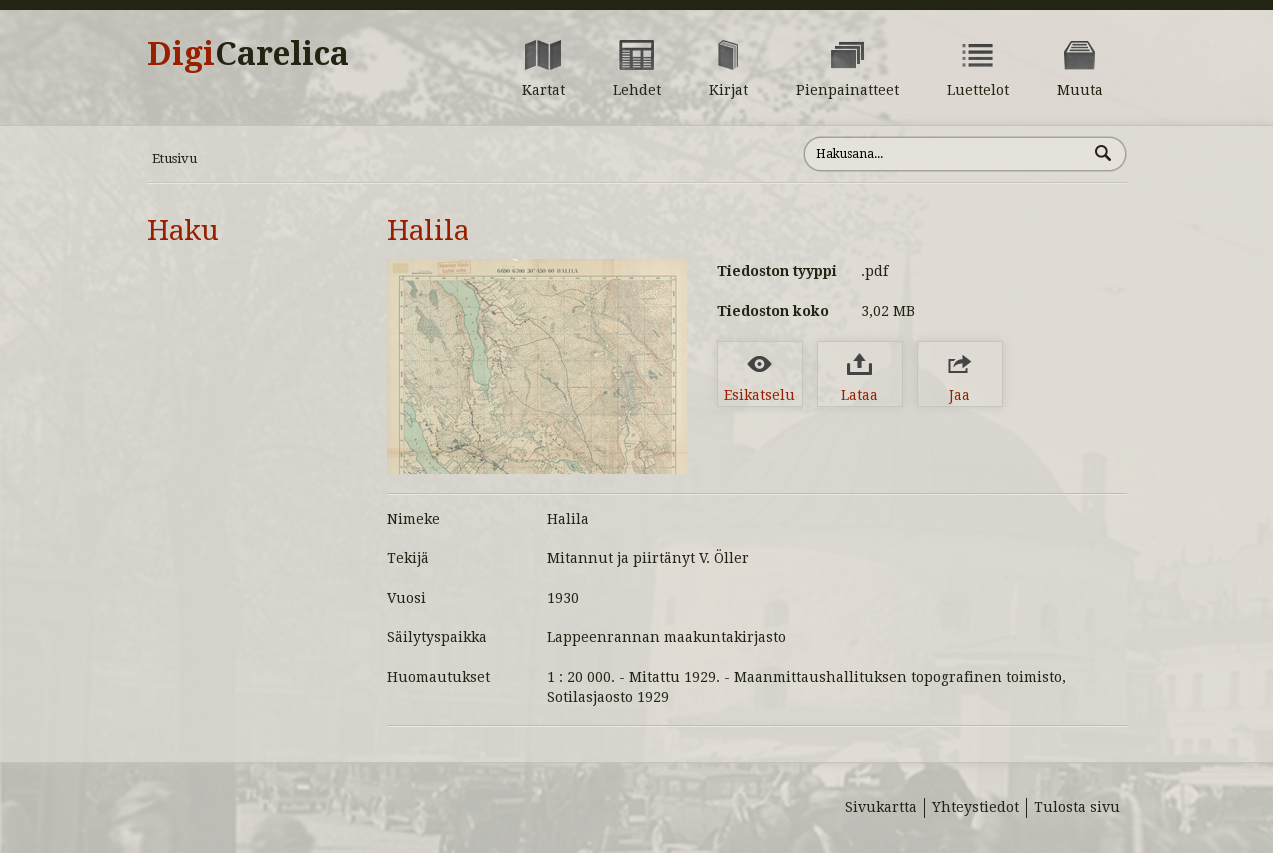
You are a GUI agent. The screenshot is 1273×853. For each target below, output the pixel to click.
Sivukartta (881, 807)
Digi (248, 54)
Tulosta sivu (1077, 807)
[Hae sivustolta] (945, 154)
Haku (183, 230)
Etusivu (174, 158)
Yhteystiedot (975, 807)
